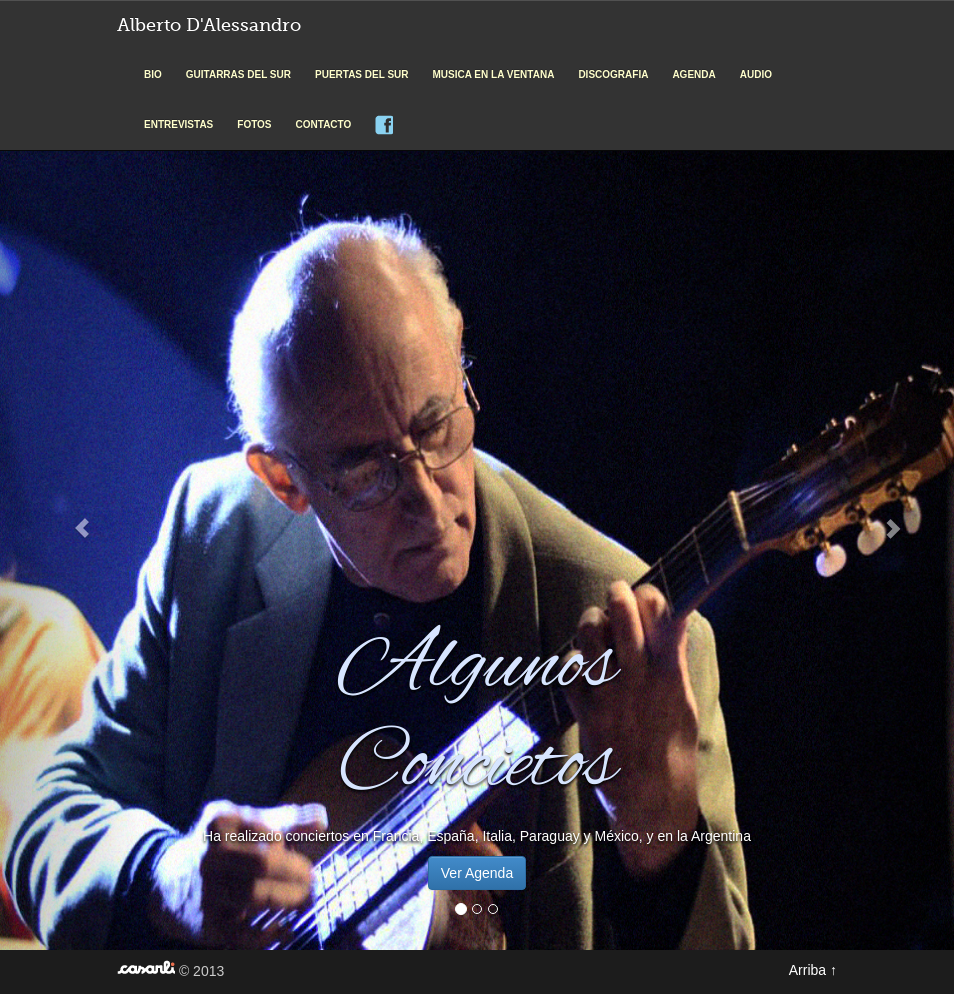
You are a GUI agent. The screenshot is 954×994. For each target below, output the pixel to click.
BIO (153, 74)
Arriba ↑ (813, 970)
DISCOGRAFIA (613, 74)
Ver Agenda (477, 873)
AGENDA (693, 74)
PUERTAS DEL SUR (362, 74)
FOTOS (254, 124)
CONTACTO (324, 124)
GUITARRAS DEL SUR (238, 74)
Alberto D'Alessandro (209, 25)
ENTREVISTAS (178, 124)
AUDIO (756, 74)
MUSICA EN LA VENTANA (494, 74)
